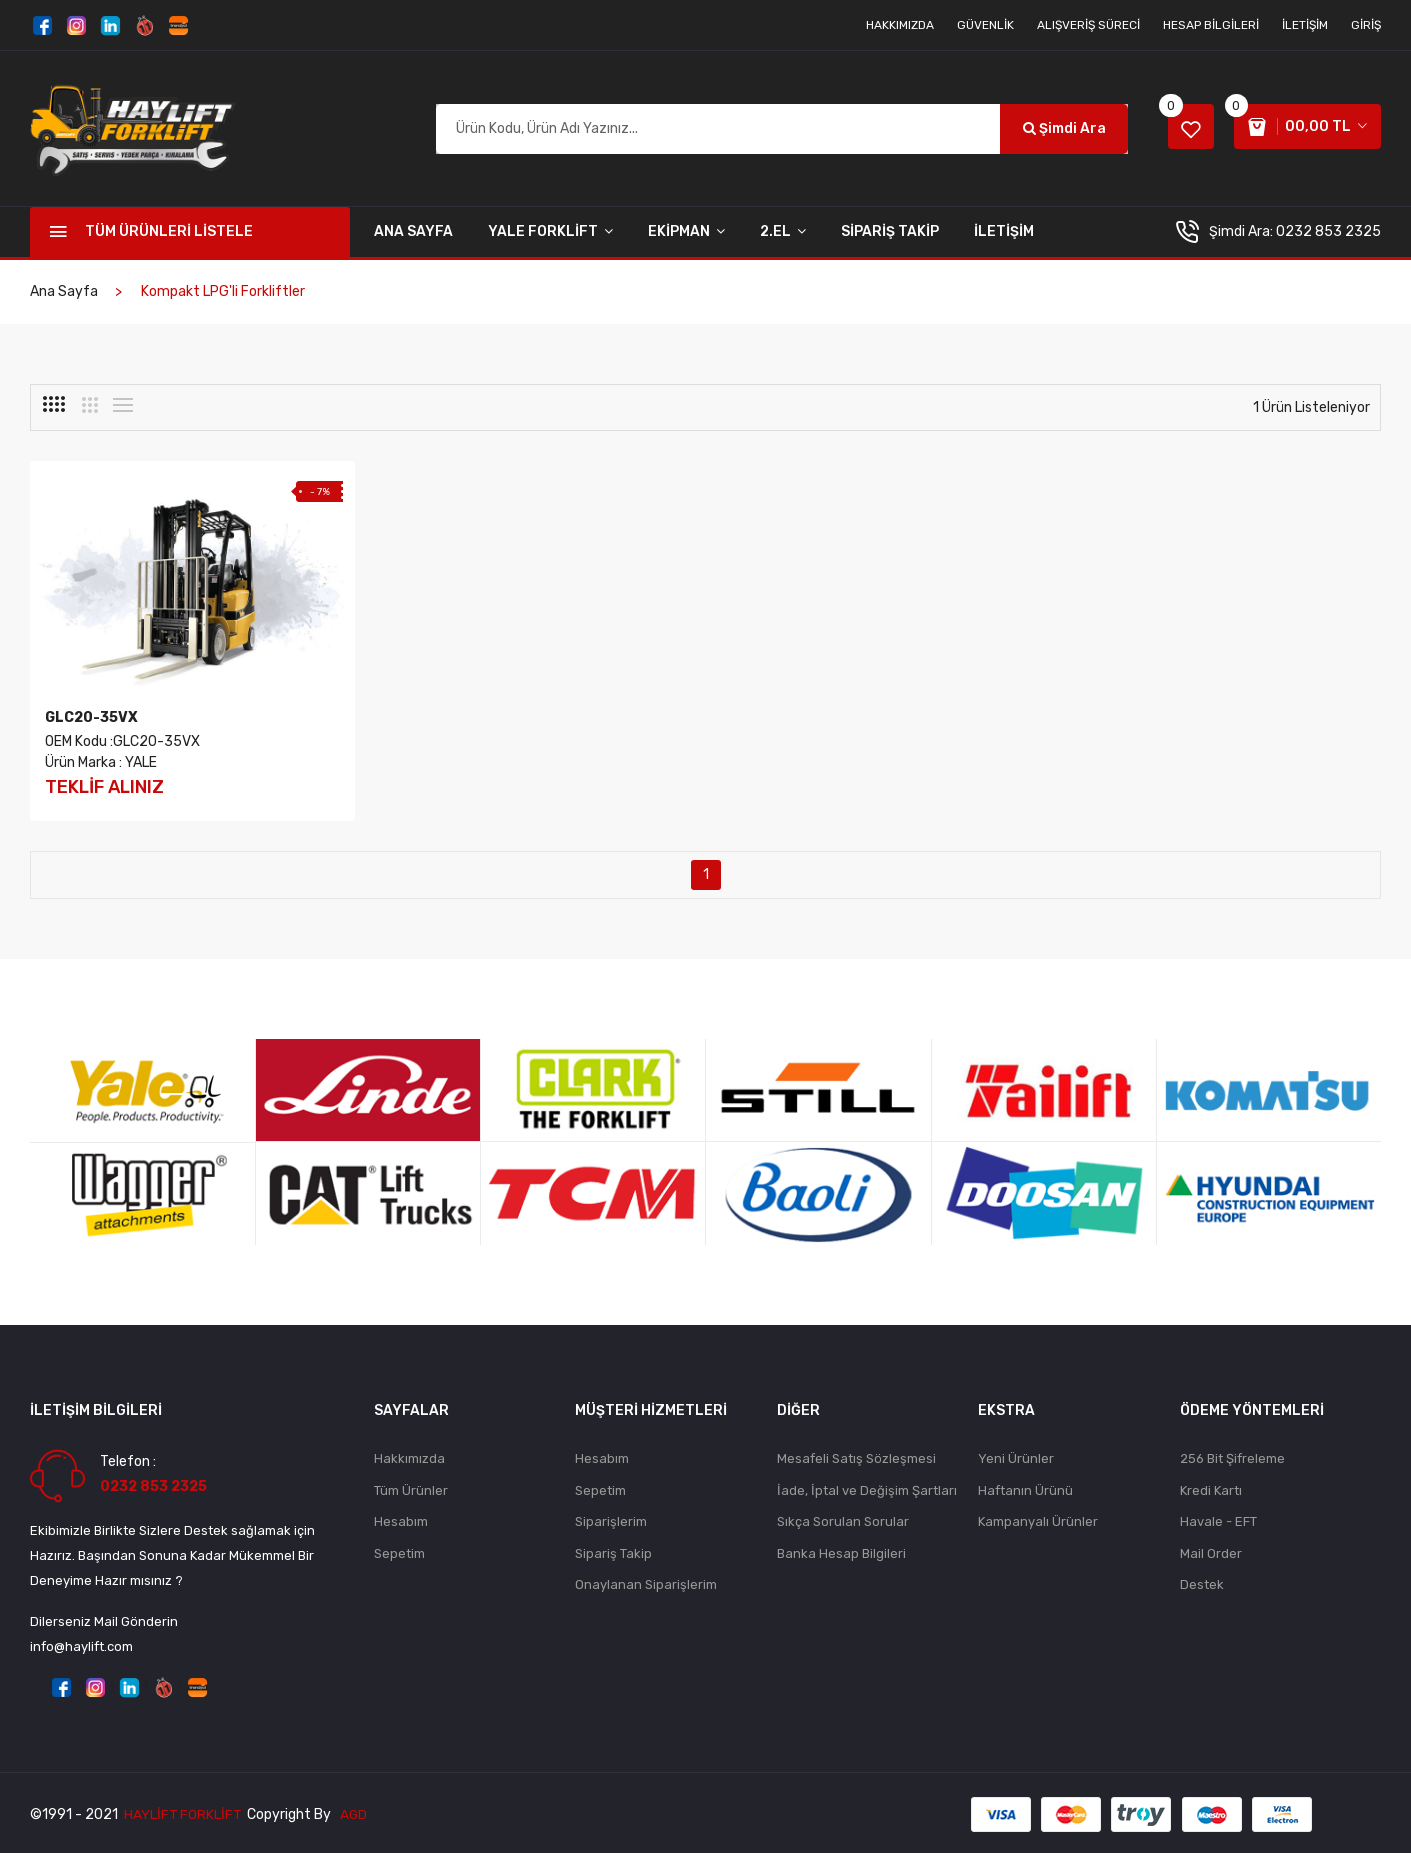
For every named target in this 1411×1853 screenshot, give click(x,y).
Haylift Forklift (183, 1811)
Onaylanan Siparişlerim (646, 1583)
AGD (356, 1811)
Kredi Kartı (1211, 1487)
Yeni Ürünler (1016, 1455)
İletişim (1305, 25)
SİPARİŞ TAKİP (890, 231)
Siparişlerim (611, 1519)
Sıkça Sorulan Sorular (843, 1519)
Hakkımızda (900, 25)
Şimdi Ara (1054, 128)
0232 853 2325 (1328, 231)
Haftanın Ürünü (1025, 1487)
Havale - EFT (1218, 1519)
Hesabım (401, 1519)
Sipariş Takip (613, 1551)
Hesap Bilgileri (1211, 25)
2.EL (783, 231)
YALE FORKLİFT (550, 231)
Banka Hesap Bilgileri (841, 1551)
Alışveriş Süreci (1088, 25)
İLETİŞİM (1004, 231)
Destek (1202, 1583)
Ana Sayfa (413, 231)
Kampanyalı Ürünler (1038, 1519)
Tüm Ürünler (411, 1487)
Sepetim (399, 1551)
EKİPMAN (686, 231)
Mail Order (1211, 1551)
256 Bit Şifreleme (1232, 1455)
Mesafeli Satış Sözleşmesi (856, 1455)
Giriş (1366, 25)
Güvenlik (985, 25)
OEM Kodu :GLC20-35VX (122, 737)
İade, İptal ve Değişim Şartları (867, 1487)
